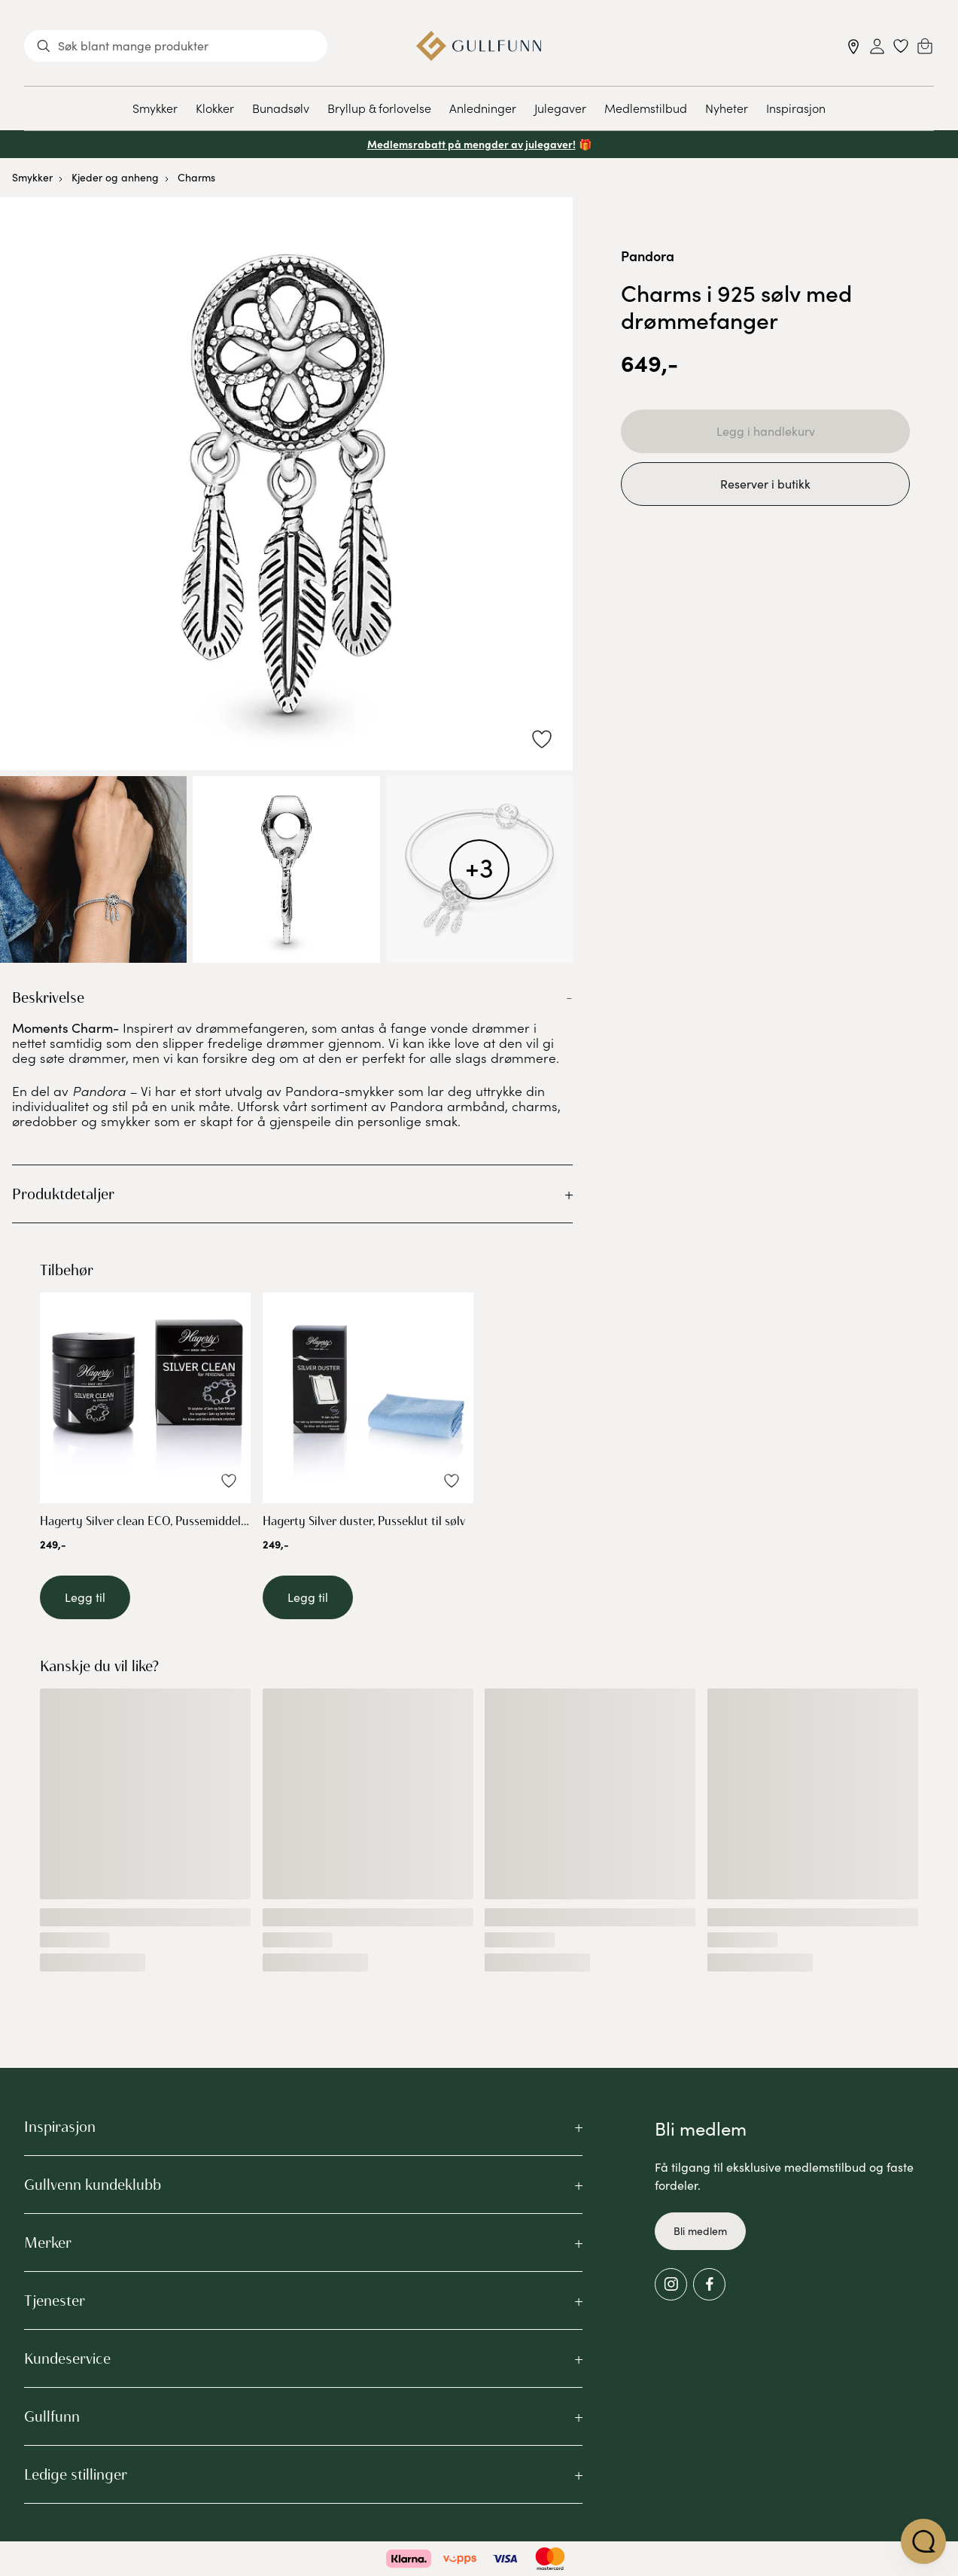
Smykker (155, 107)
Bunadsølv (280, 107)
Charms (196, 177)
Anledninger (482, 107)
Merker (47, 2242)
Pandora (647, 255)
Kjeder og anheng (115, 177)
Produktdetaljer (63, 1194)
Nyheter (726, 107)
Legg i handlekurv (765, 431)
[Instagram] (670, 2284)
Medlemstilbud (645, 107)
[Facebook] (709, 2284)
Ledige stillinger (75, 2474)
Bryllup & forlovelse (379, 107)
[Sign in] (877, 46)
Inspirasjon (796, 107)
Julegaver (560, 107)
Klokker (215, 107)
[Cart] (925, 46)
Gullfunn (52, 2416)
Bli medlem (700, 2231)
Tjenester (54, 2300)
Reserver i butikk (765, 484)
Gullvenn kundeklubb (92, 2185)
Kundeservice (67, 2358)
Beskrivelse (48, 997)
